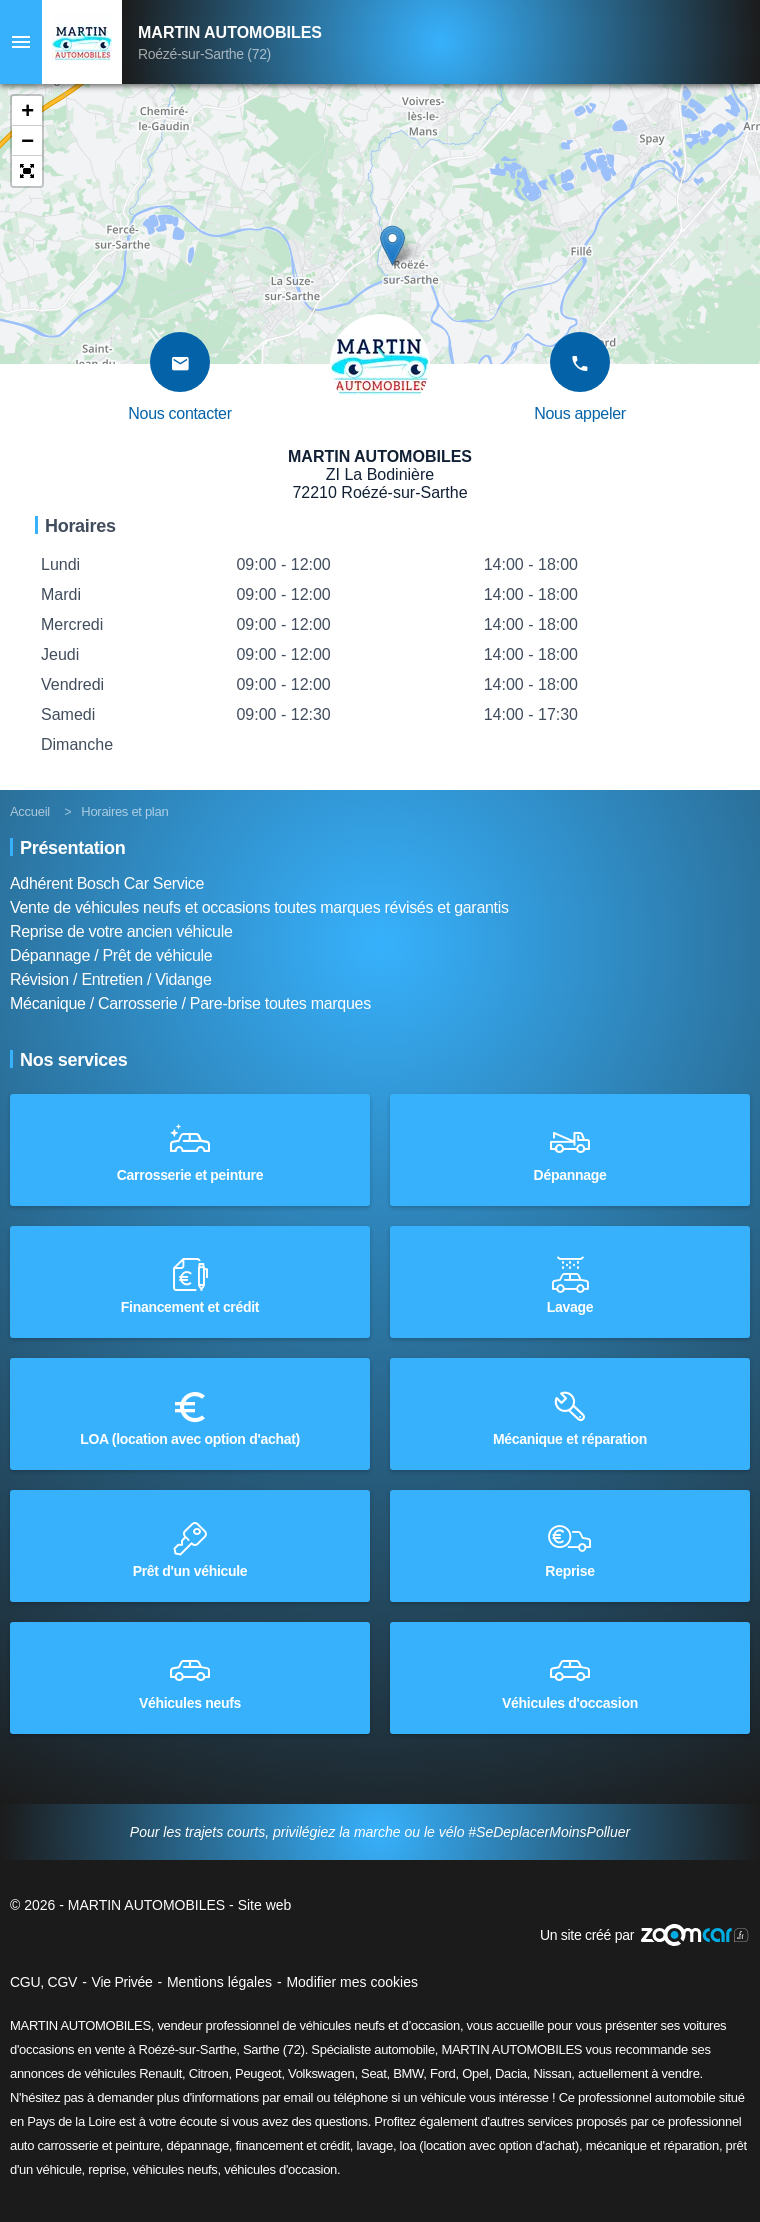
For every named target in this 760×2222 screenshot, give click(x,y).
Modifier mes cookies (352, 1982)
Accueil (30, 811)
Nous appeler (580, 413)
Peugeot (258, 2073)
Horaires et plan (124, 811)
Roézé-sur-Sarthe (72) (204, 54)
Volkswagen (321, 2073)
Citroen (209, 2073)
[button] (27, 111)
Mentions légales (219, 1982)
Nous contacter (179, 413)
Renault (160, 2073)
